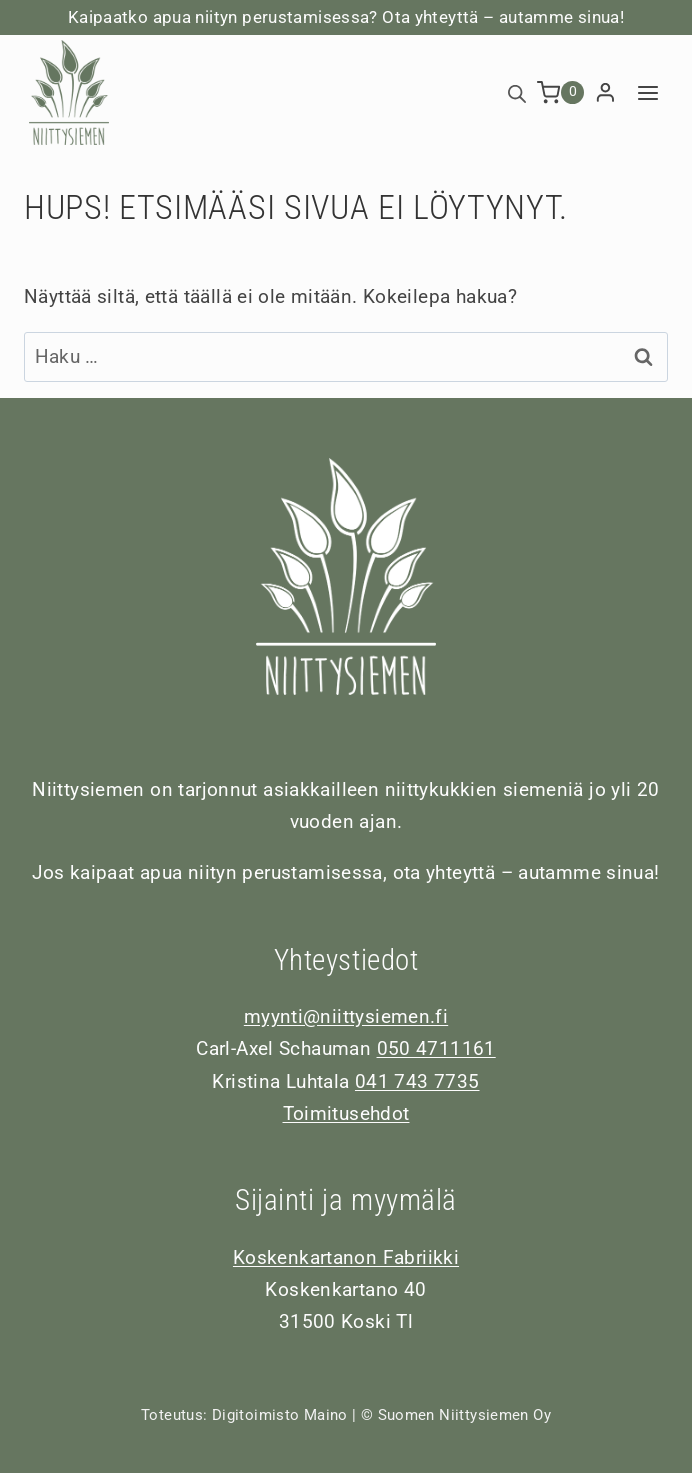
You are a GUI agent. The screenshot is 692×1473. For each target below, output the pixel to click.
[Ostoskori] (561, 92)
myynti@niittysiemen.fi (346, 1016)
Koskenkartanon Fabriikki (346, 1257)
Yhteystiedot (346, 960)
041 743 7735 (417, 1081)
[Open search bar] (517, 92)
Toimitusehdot (346, 1113)
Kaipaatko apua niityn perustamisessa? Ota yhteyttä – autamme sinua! (346, 17)
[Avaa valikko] (647, 92)
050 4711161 (436, 1048)
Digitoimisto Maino (280, 1415)
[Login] (605, 93)
